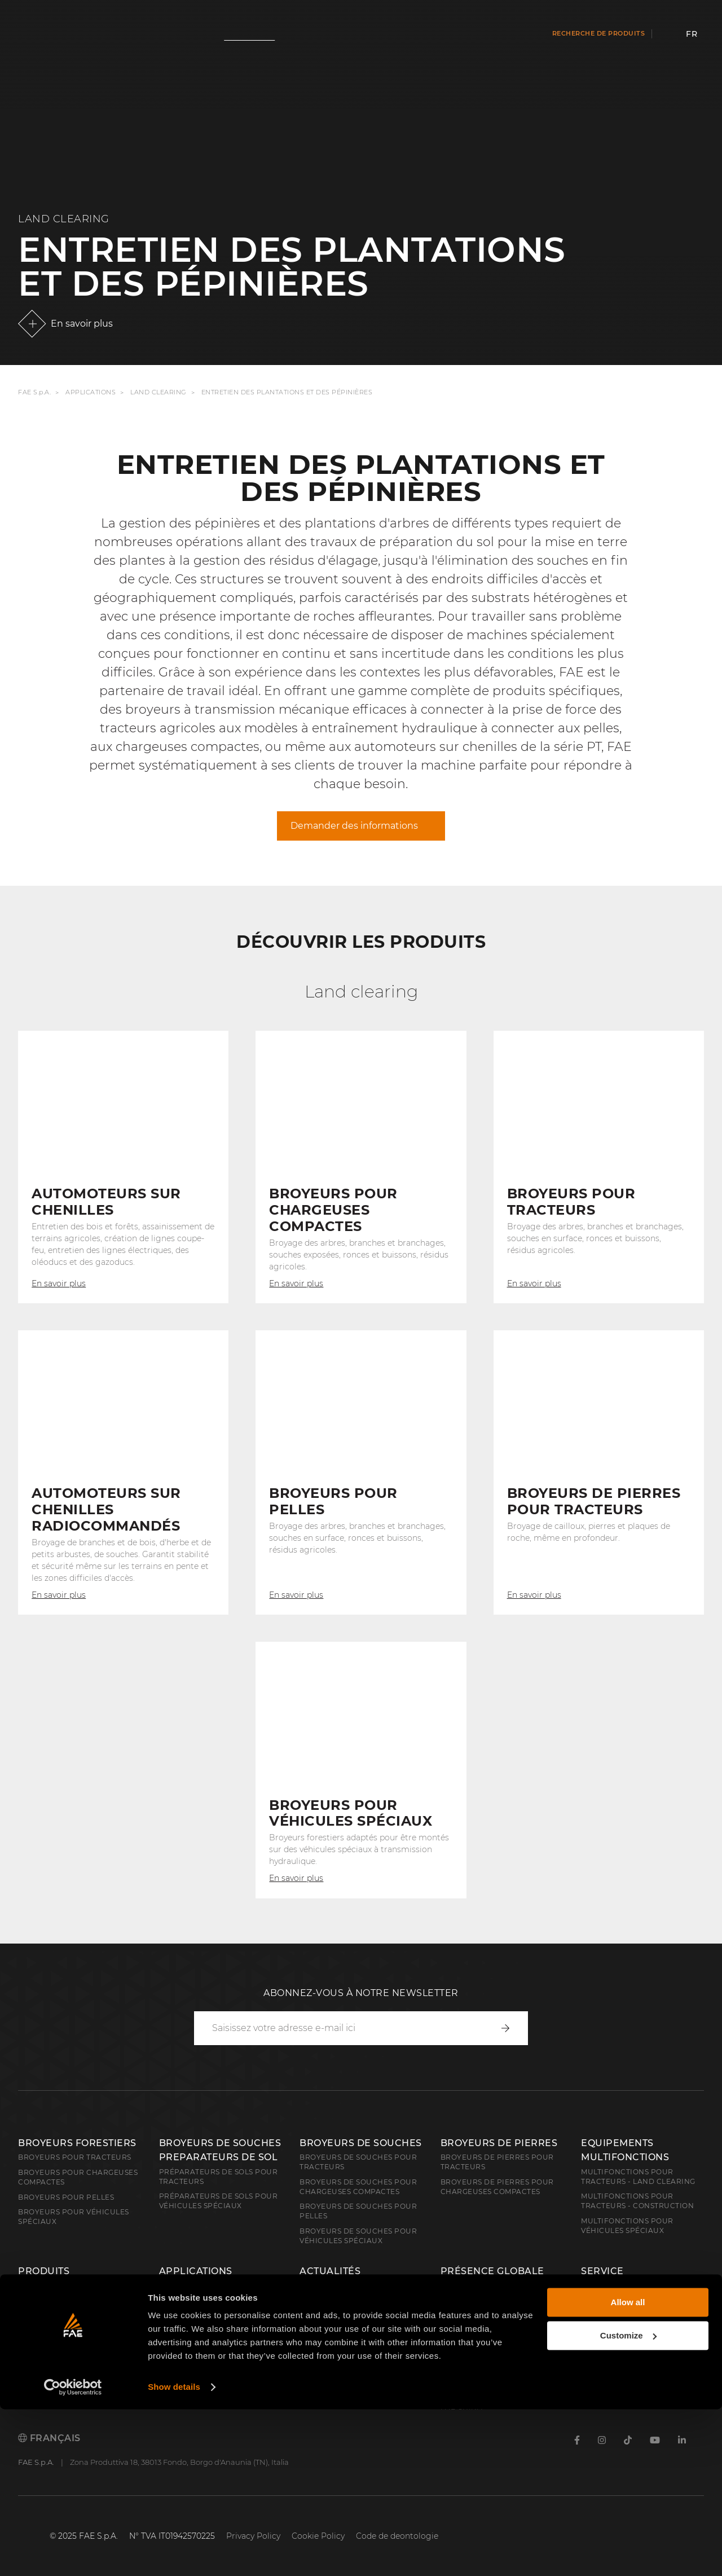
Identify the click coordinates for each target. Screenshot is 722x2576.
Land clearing (49, 2286)
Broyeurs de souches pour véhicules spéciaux (358, 2236)
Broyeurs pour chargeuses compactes (78, 2177)
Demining (38, 2316)
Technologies (329, 2331)
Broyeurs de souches (361, 2143)
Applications (90, 392)
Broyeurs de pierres (499, 2143)
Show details (174, 2554)
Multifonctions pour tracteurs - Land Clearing (638, 2177)
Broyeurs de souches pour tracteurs (358, 2162)
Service (602, 2271)
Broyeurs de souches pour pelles (358, 2211)
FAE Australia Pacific (487, 2376)
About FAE (463, 2286)
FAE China (462, 2407)
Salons (314, 2301)
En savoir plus (82, 323)
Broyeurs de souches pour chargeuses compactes (358, 2187)
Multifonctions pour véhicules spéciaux (627, 2226)
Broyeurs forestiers (77, 2143)
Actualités (330, 2271)
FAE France (465, 2346)
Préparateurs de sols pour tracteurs (218, 2177)
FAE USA (457, 2362)
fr (691, 34)
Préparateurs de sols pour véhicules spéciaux (218, 2201)
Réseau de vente (475, 2301)
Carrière (606, 2311)
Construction (48, 2301)
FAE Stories (324, 2316)
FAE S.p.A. (34, 392)
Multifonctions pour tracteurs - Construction (637, 2201)
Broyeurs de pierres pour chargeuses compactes (497, 2187)
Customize (628, 2502)
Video (312, 2346)
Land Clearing (158, 392)
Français (49, 2438)
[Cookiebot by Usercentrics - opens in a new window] (73, 2554)
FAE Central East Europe (494, 2331)
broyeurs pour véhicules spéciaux (73, 2217)
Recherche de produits (598, 33)
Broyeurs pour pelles (66, 2197)
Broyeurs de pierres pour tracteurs (497, 2162)
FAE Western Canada (485, 2392)
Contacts (601, 2286)
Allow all (628, 2469)
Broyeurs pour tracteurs (74, 2157)
